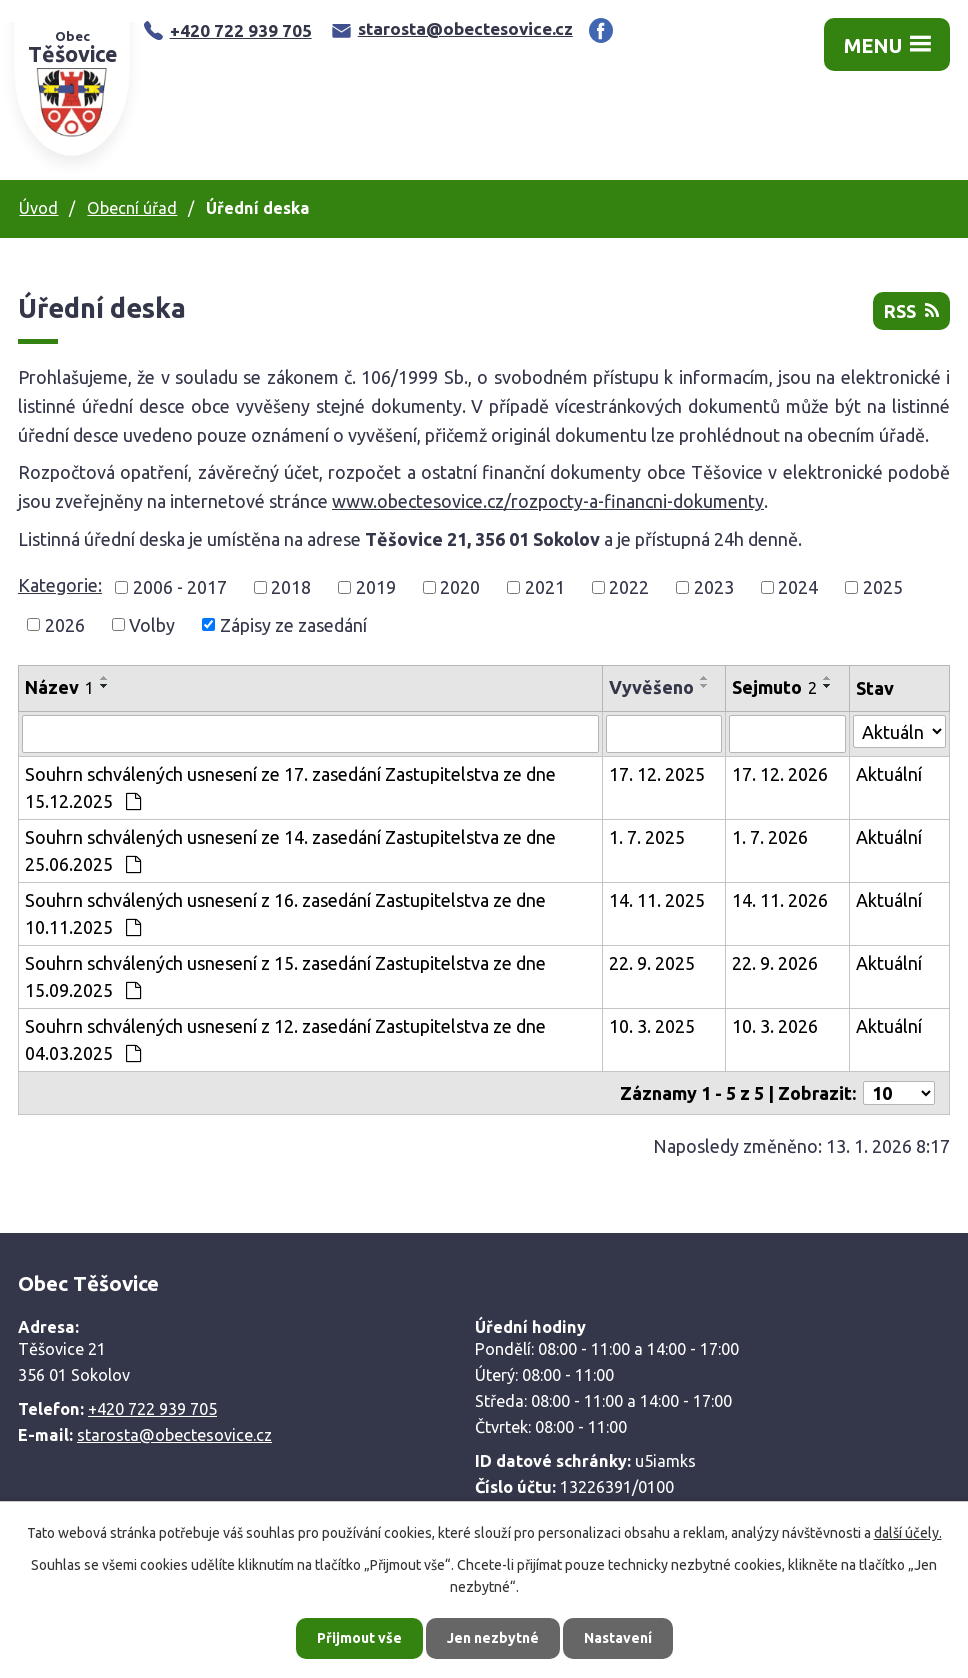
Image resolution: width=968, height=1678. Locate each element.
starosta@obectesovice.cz (452, 28)
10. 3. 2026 (775, 1026)
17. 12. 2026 (780, 774)
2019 (376, 587)
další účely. (908, 1533)
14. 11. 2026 (780, 900)
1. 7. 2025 (647, 837)
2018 (291, 587)
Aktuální (889, 774)
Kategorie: (60, 585)
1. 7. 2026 (770, 837)
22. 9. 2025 (652, 963)
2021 (545, 587)
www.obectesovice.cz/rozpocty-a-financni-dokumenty (548, 501)
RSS (911, 311)
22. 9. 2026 (775, 963)
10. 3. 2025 (652, 1026)
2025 (883, 587)
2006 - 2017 (180, 587)
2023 (714, 587)
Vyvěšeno (651, 687)
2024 (798, 587)
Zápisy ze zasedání (293, 624)
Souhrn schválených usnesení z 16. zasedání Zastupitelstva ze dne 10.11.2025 (285, 913)
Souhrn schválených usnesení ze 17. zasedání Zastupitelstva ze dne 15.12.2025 (290, 787)
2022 (629, 587)
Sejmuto (774, 687)
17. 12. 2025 (657, 774)
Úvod (38, 208)
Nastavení (618, 1638)
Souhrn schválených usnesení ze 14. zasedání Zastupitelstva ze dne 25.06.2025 (290, 850)
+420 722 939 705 (228, 30)
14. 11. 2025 (657, 900)
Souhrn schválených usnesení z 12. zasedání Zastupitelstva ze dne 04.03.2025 (285, 1039)
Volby (152, 624)
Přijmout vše (359, 1638)
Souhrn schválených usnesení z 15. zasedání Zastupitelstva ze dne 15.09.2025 (285, 976)
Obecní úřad (132, 208)
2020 (460, 587)
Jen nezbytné (493, 1638)
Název (59, 687)
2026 (65, 624)
